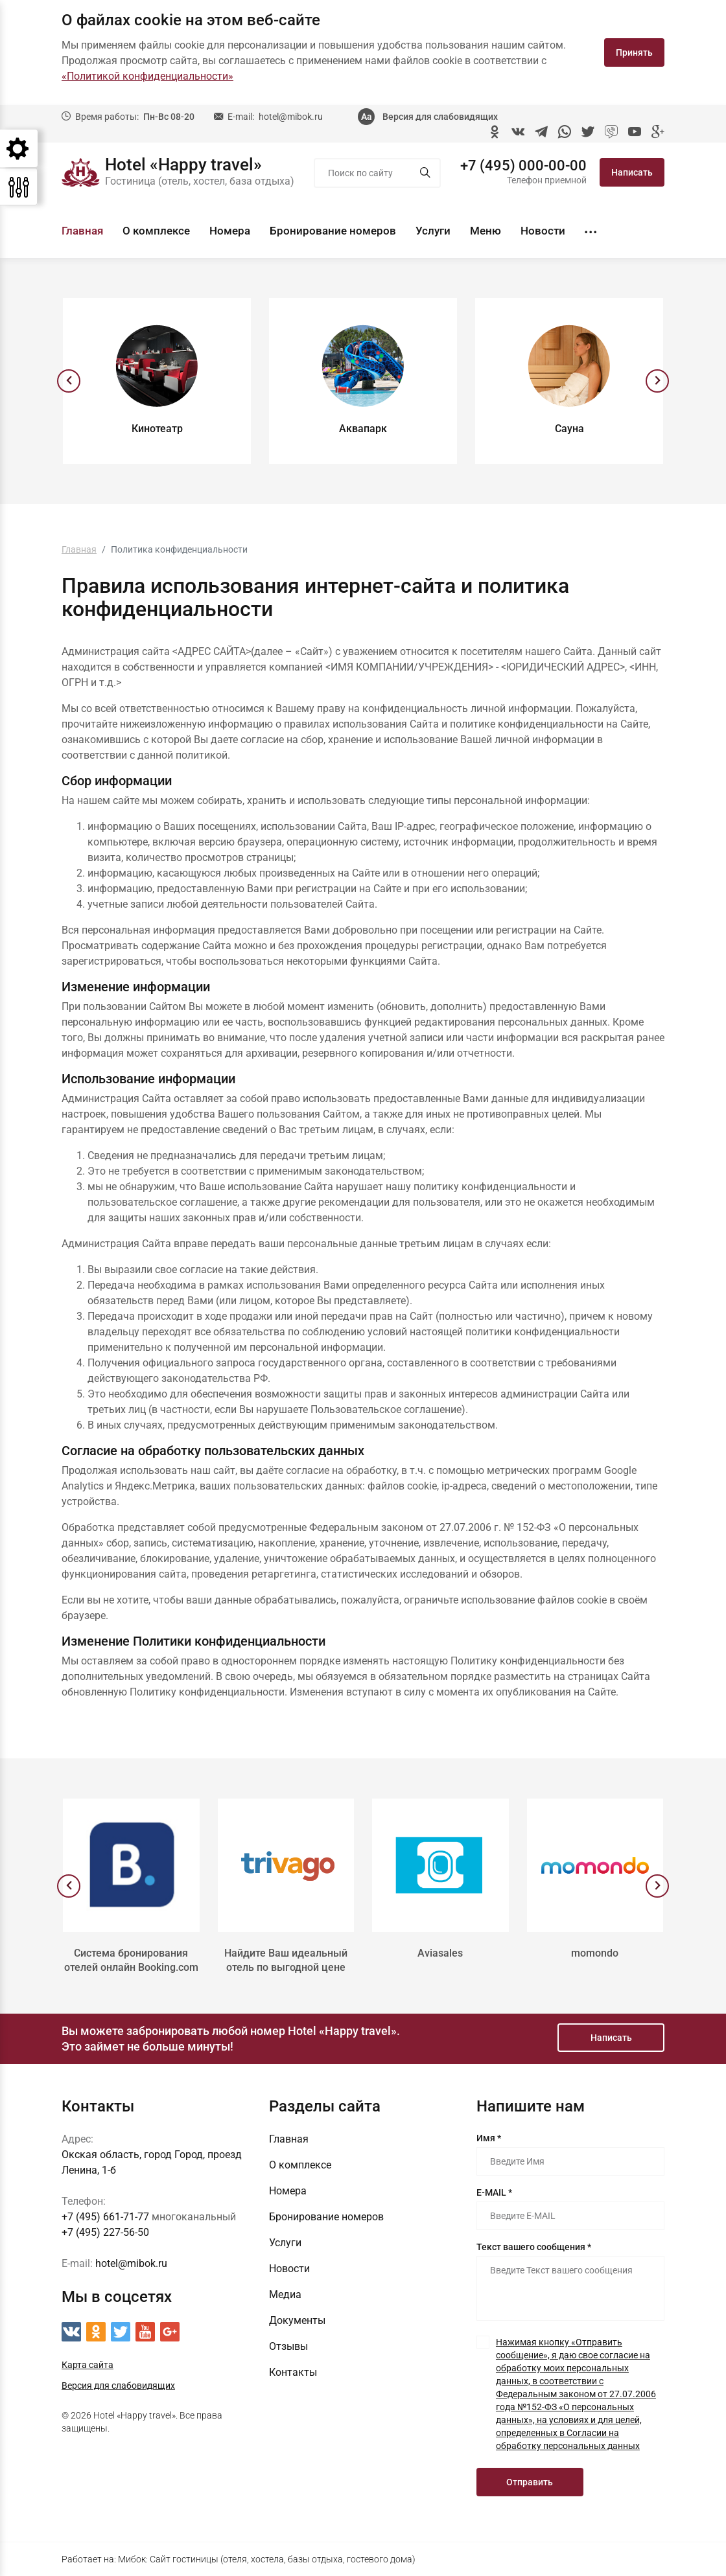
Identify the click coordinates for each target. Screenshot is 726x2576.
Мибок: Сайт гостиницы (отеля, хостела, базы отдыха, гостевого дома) (267, 2559)
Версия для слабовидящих (440, 116)
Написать (632, 172)
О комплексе (156, 230)
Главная (82, 230)
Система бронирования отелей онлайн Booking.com (131, 1960)
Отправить (529, 2482)
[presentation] (68, 381)
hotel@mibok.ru (291, 116)
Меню (485, 230)
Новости (543, 230)
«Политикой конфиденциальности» (147, 76)
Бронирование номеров (333, 230)
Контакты (293, 2372)
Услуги (433, 230)
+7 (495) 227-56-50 (105, 2232)
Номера (229, 230)
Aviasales (440, 1953)
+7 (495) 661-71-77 (105, 2217)
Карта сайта (87, 2365)
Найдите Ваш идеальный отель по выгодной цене (285, 1960)
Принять (634, 52)
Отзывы (288, 2346)
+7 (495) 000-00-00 (523, 166)
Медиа (285, 2294)
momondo (594, 1953)
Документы (297, 2320)
